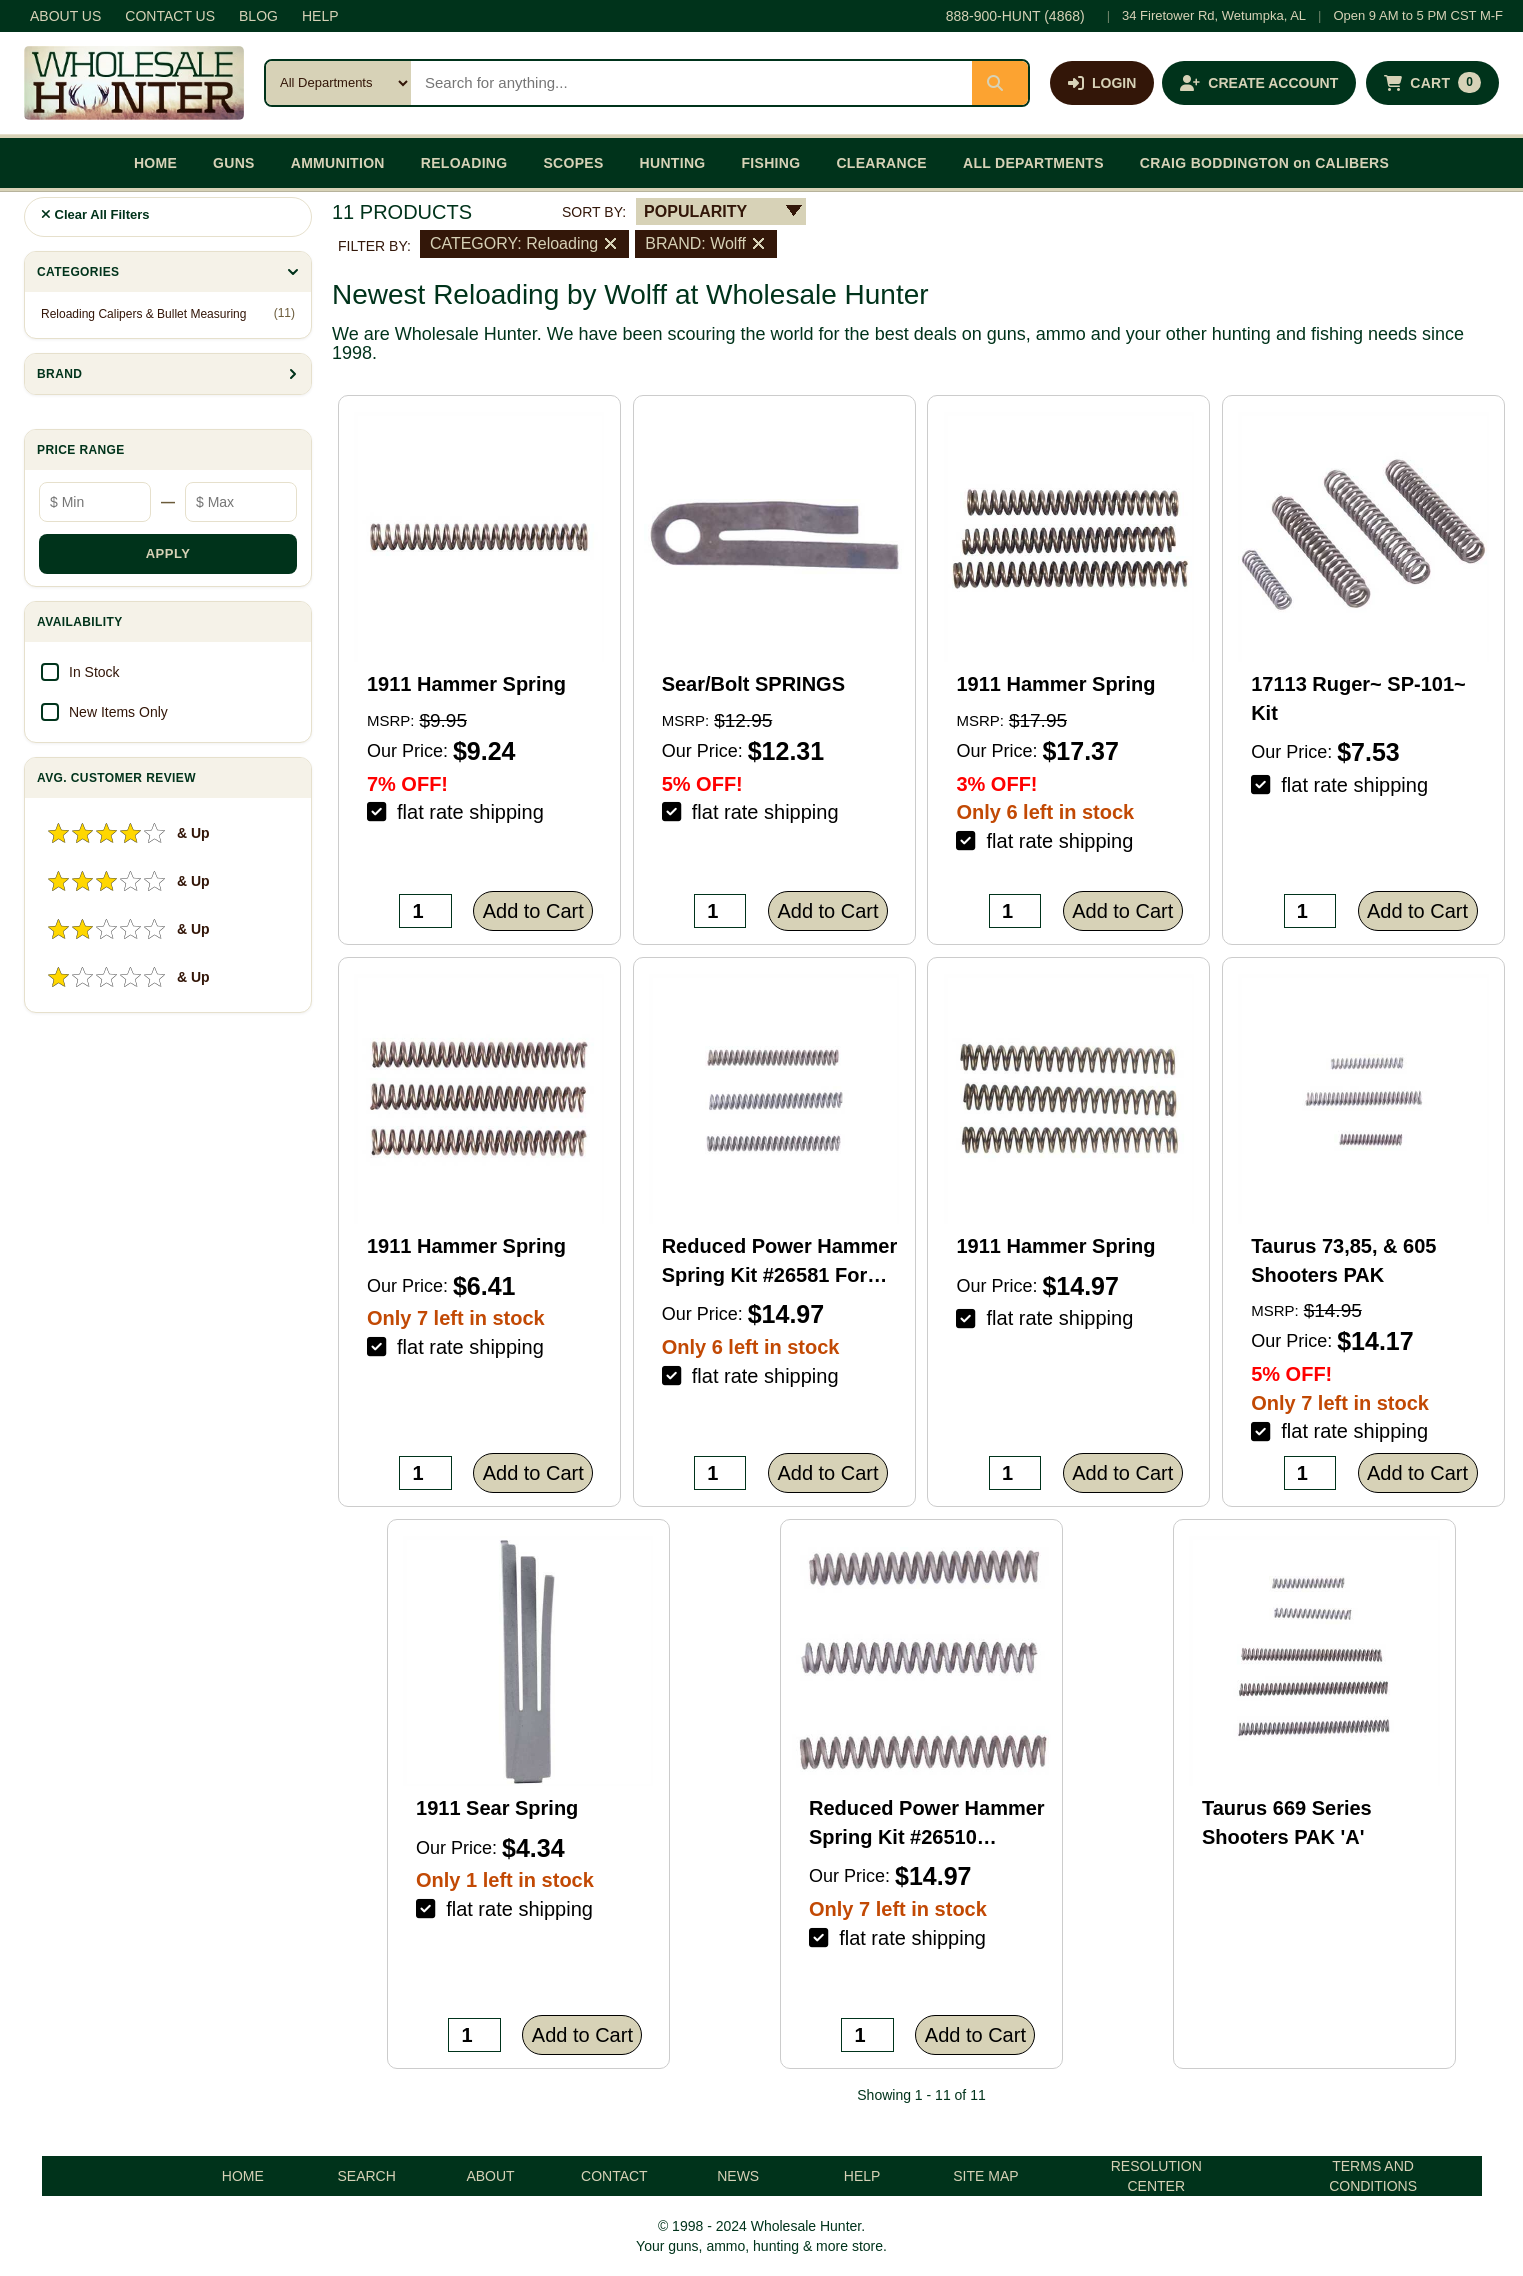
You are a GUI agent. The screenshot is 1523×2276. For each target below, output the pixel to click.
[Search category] (338, 83)
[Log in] (1102, 83)
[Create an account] (1259, 83)
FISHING (770, 163)
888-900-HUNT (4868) (1015, 16)
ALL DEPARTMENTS (1033, 163)
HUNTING (673, 163)
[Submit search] (1000, 83)
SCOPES (573, 163)
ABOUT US (65, 16)
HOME (155, 163)
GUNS (234, 163)
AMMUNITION (338, 163)
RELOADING (464, 163)
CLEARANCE (881, 163)
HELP (320, 16)
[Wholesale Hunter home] (134, 83)
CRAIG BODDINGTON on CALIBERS (1264, 163)
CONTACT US (170, 16)
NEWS (738, 2176)
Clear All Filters (95, 214)
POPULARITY (695, 211)
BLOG (258, 16)
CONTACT (614, 2176)
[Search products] (691, 83)
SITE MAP (985, 2176)
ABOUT (490, 2176)
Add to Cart (533, 911)
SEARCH (366, 2176)
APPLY (168, 553)
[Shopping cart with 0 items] (1432, 83)
